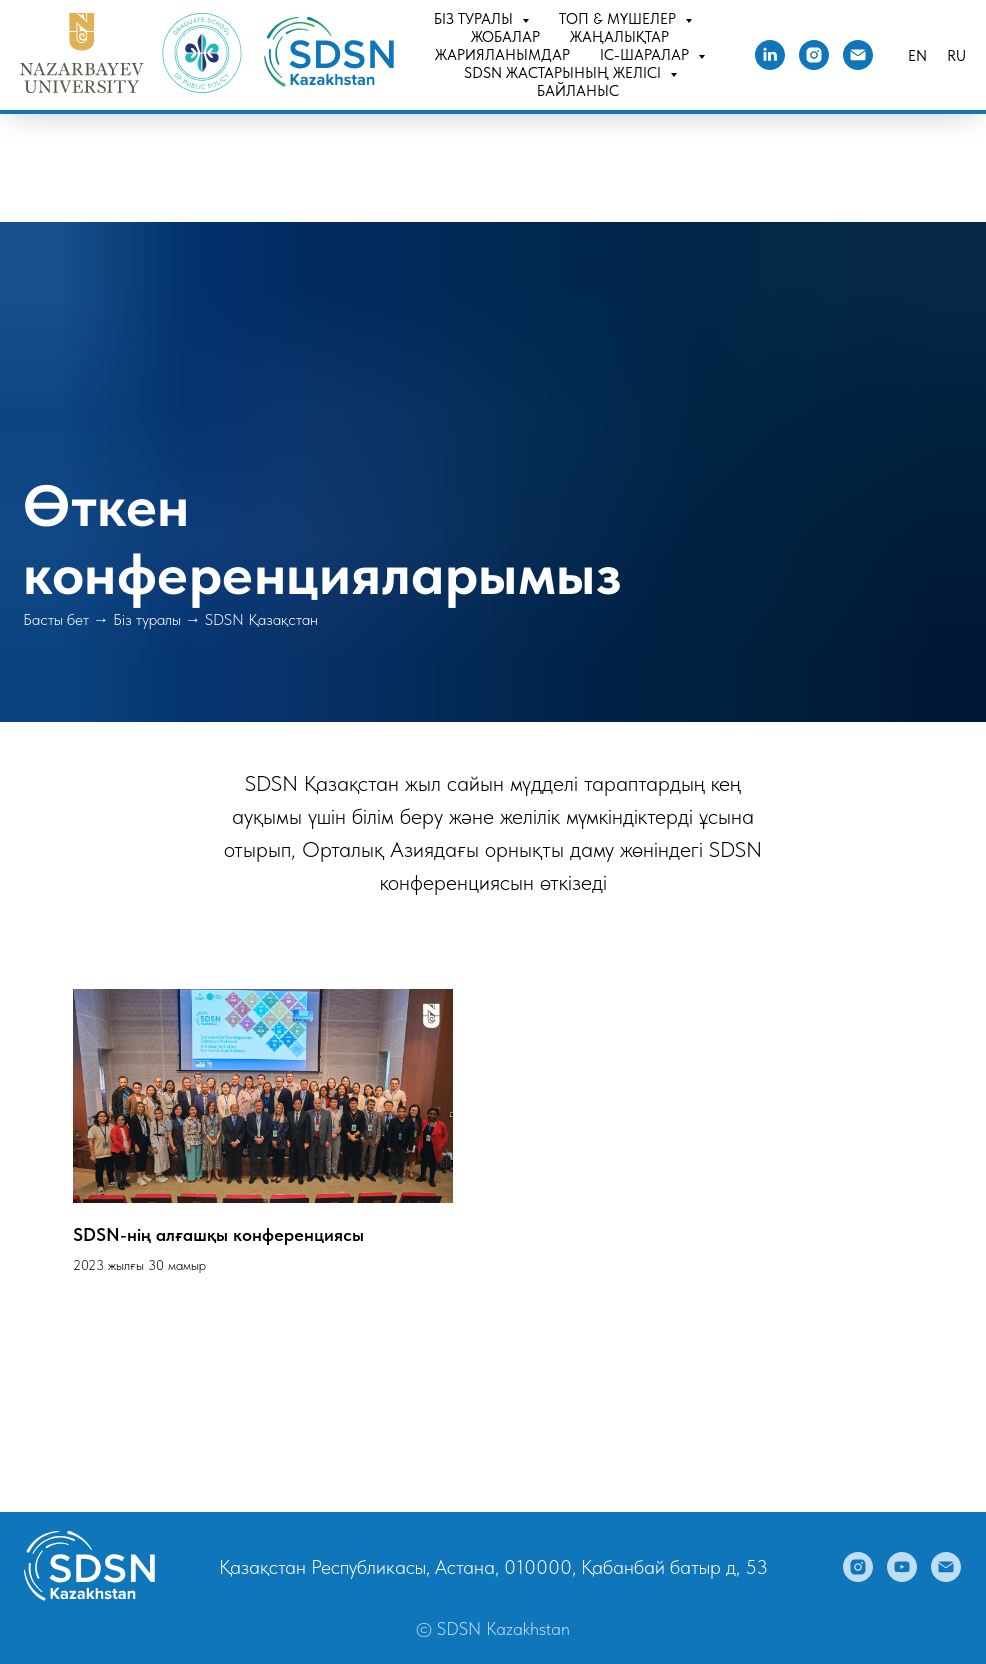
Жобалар (505, 37)
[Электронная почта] (858, 55)
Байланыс (578, 91)
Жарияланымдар (502, 55)
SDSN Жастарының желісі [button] (564, 73)
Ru (956, 56)
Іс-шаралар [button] (646, 55)
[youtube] (902, 1567)
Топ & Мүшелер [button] (619, 19)
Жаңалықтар (619, 37)
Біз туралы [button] (475, 19)
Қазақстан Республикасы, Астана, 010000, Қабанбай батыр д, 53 (493, 1567)
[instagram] (814, 55)
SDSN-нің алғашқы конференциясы (218, 1234)
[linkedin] (770, 55)
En (917, 56)
